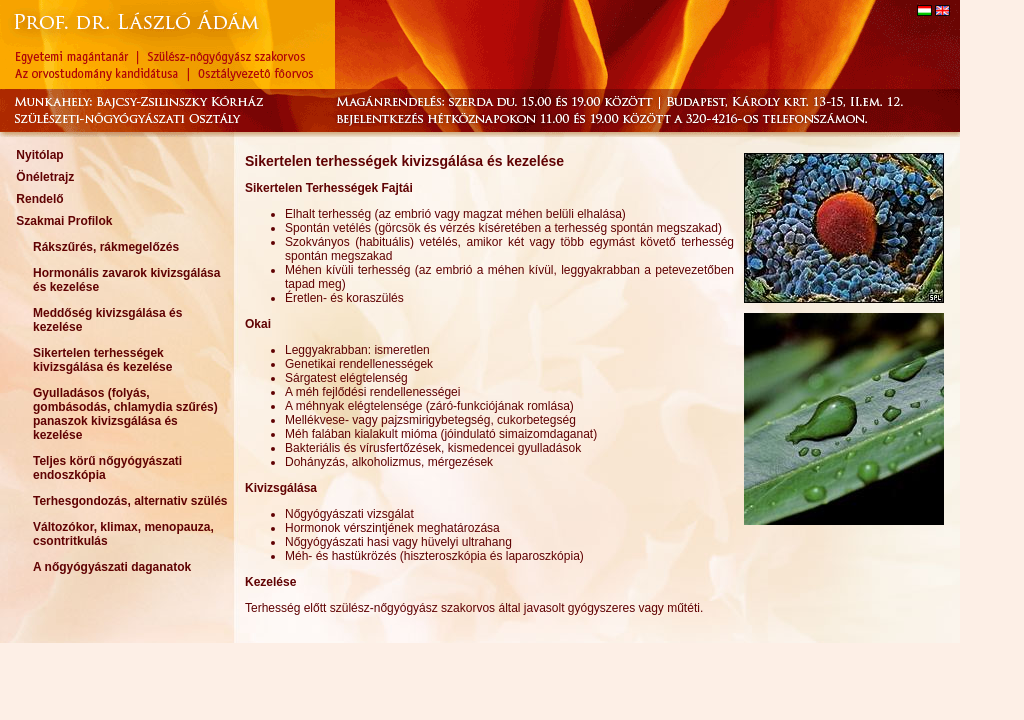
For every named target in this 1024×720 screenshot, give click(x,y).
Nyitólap (39, 155)
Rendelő (39, 199)
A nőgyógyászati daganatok (112, 567)
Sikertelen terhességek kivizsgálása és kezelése (102, 360)
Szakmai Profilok (64, 221)
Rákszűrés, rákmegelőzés (106, 247)
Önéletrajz (45, 177)
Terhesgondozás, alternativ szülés (130, 501)
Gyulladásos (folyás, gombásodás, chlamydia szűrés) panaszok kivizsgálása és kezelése (125, 414)
